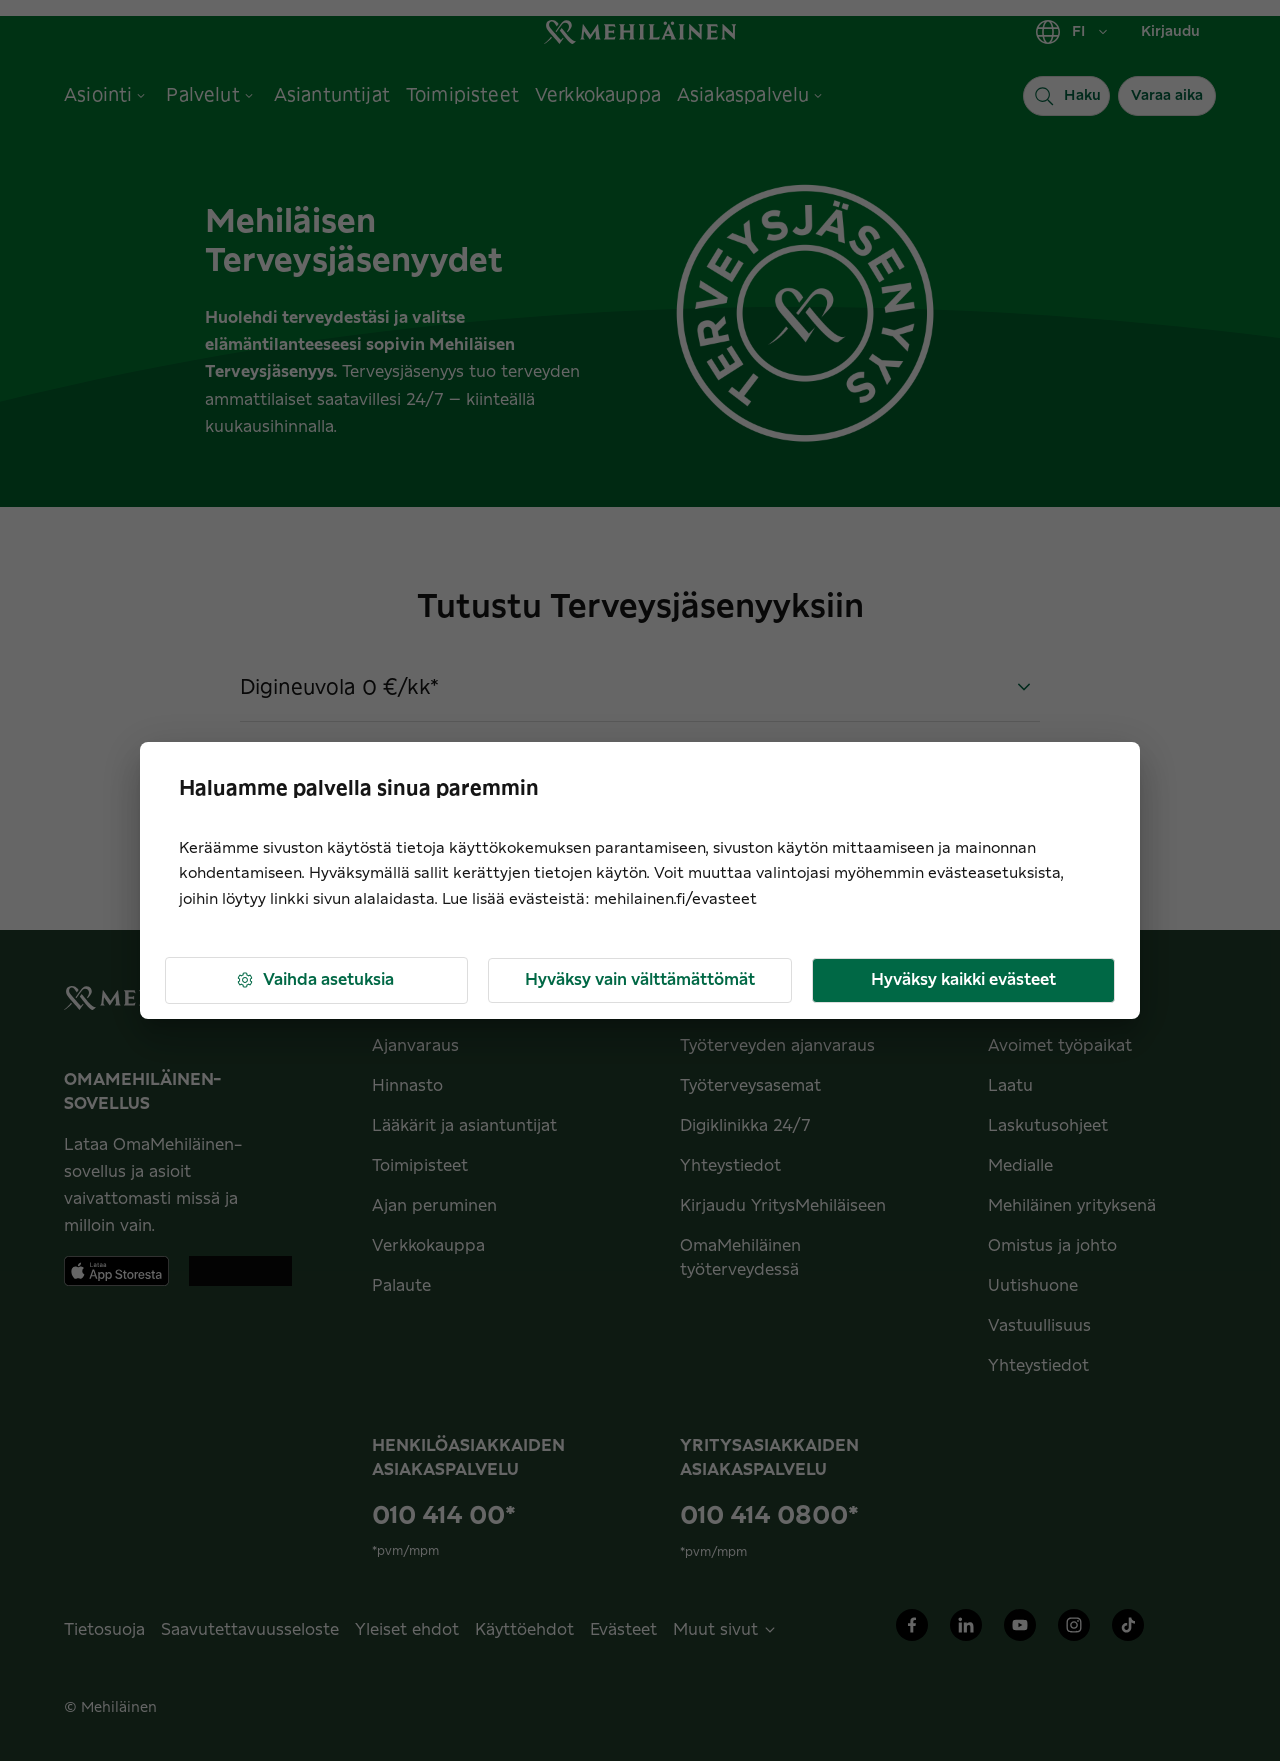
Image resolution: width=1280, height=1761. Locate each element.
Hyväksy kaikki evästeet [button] (963, 980)
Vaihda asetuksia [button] (314, 980)
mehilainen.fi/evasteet (675, 899)
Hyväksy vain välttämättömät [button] (640, 980)
